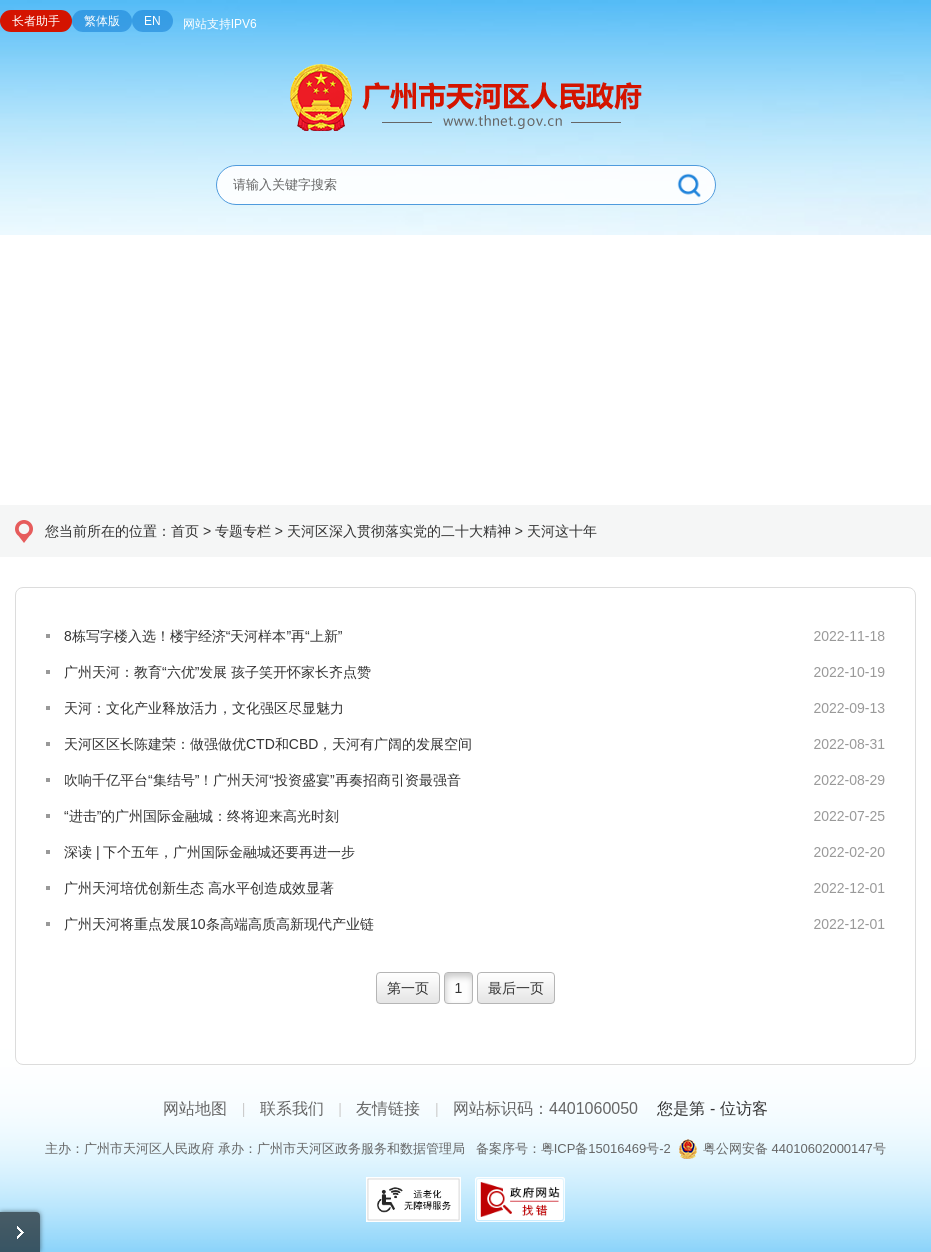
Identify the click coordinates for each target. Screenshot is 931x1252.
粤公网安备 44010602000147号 (794, 1148)
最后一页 (516, 988)
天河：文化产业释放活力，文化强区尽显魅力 (204, 708)
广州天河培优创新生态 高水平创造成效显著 (199, 888)
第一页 (408, 988)
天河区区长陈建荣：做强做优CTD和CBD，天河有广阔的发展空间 (268, 744)
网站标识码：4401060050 (545, 1108)
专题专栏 (243, 531)
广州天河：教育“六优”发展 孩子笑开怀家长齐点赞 (217, 672)
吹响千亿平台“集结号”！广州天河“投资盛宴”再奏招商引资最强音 (262, 780)
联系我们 (292, 1108)
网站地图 (195, 1108)
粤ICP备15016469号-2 (606, 1148)
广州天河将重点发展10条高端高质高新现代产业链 (219, 924)
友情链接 (388, 1108)
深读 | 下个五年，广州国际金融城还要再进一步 (209, 852)
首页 (185, 531)
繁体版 (102, 21)
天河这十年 (562, 531)
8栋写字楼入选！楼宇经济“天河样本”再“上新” (203, 636)
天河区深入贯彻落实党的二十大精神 (399, 531)
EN (152, 21)
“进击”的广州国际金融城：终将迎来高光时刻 (201, 816)
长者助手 (36, 21)
